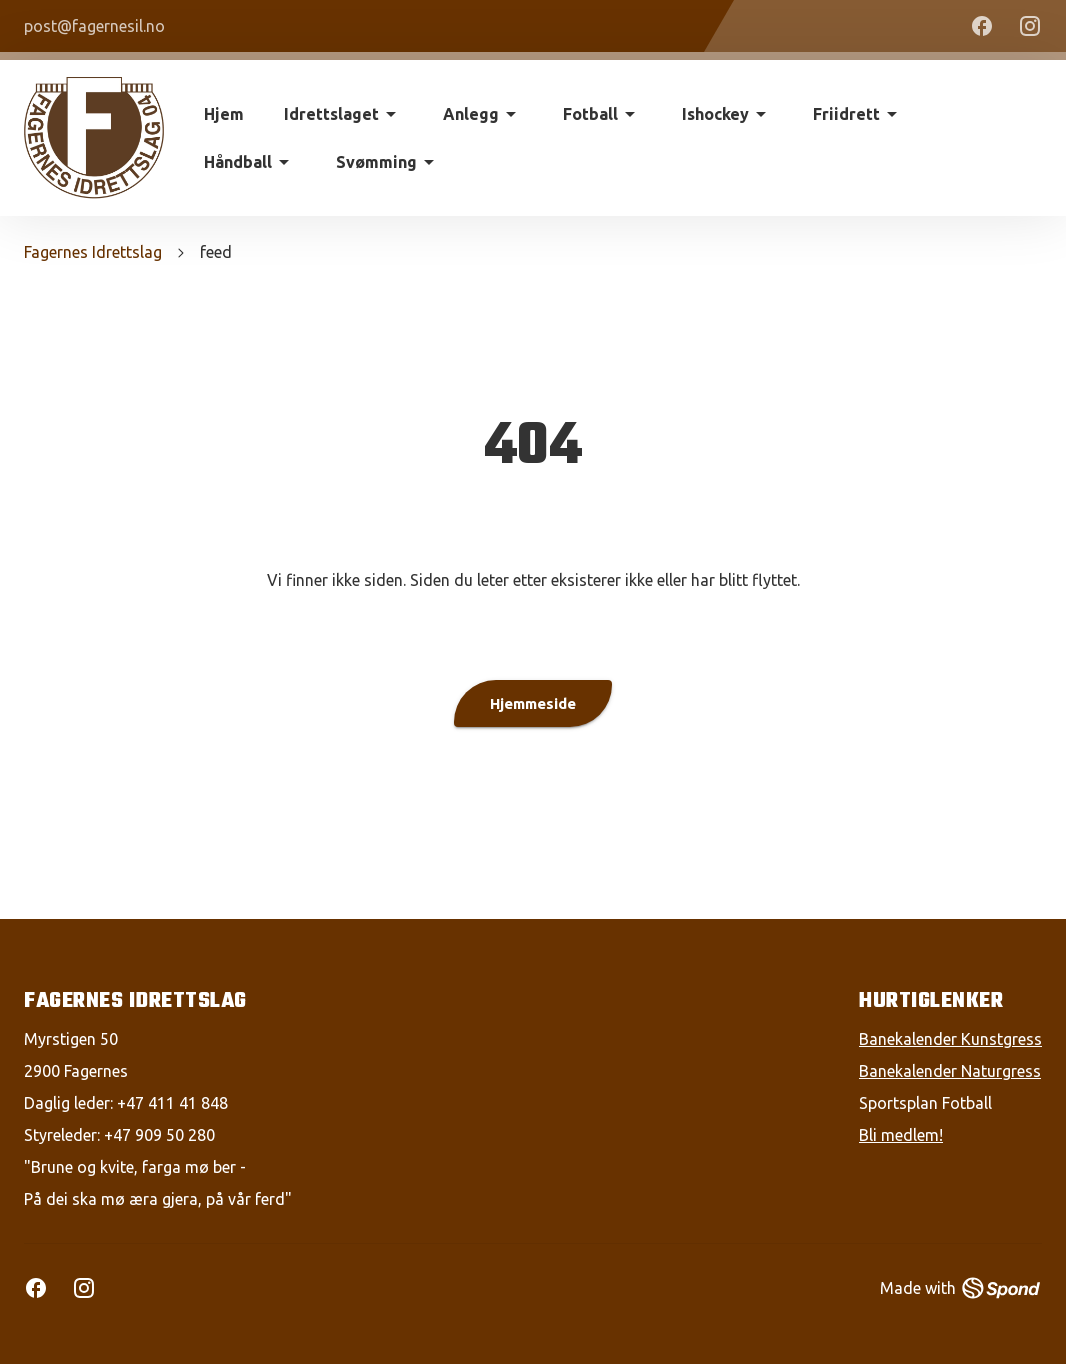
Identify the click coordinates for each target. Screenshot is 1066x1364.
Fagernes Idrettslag (93, 252)
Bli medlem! (901, 1135)
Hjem (224, 114)
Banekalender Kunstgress (950, 1039)
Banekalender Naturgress (950, 1071)
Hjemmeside (533, 703)
